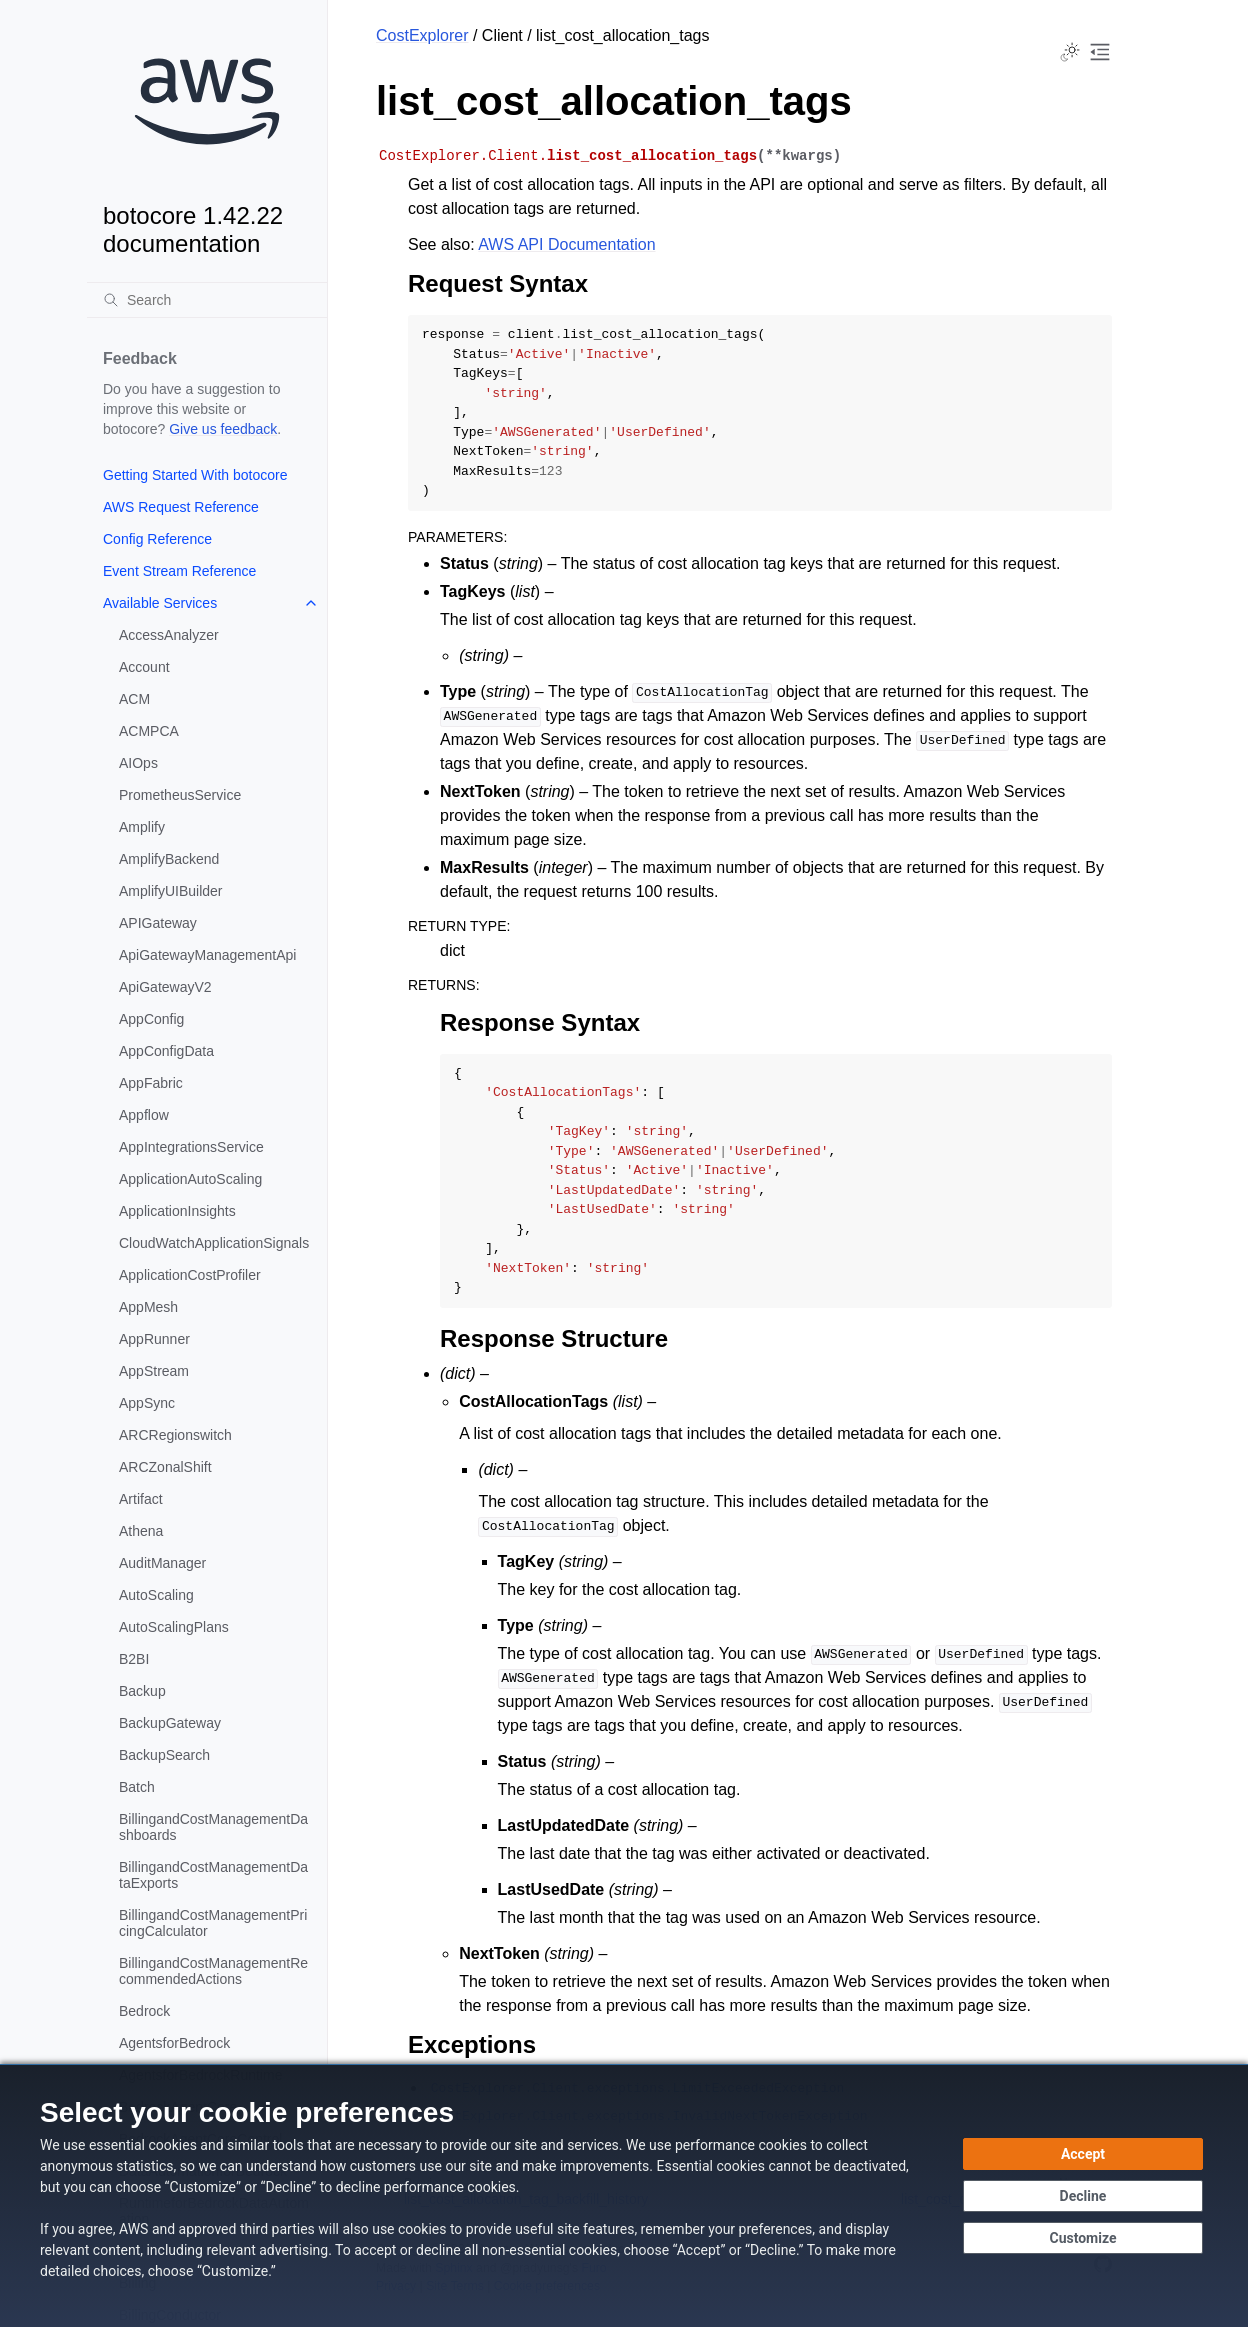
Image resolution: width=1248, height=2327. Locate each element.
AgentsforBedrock (174, 2043)
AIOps (138, 763)
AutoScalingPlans (174, 1627)
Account (144, 667)
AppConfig (151, 1019)
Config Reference (157, 539)
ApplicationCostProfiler (190, 1275)
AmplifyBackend (169, 859)
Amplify (142, 827)
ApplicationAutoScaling (190, 1179)
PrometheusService (180, 795)
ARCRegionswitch (175, 1435)
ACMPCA (149, 731)
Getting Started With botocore (195, 475)
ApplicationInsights (177, 1211)
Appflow (144, 1115)
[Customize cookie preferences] (1083, 2238)
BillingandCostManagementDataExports (213, 1875)
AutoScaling (156, 1595)
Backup (142, 1691)
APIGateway (158, 923)
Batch (137, 1787)
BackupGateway (170, 1723)
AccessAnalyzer (169, 635)
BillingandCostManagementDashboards (213, 1827)
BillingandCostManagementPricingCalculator (213, 1923)
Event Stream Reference (179, 571)
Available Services (160, 603)
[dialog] (624, 2195)
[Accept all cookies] (1083, 2154)
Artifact (141, 1499)
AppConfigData (166, 1051)
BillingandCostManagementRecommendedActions (213, 1971)
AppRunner (154, 1339)
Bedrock (144, 2011)
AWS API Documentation (566, 244)
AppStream (154, 1371)
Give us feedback (223, 429)
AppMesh (148, 1307)
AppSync (147, 1403)
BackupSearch (164, 1755)
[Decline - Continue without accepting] (1083, 2196)
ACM (134, 699)
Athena (141, 1531)
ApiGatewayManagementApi (207, 955)
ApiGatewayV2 (165, 987)
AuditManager (162, 1563)
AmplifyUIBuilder (170, 891)
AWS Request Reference (181, 507)
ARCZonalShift (165, 1467)
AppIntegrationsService (191, 1147)
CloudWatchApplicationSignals (214, 1243)
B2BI (134, 1659)
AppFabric (151, 1083)
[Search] (207, 300)
